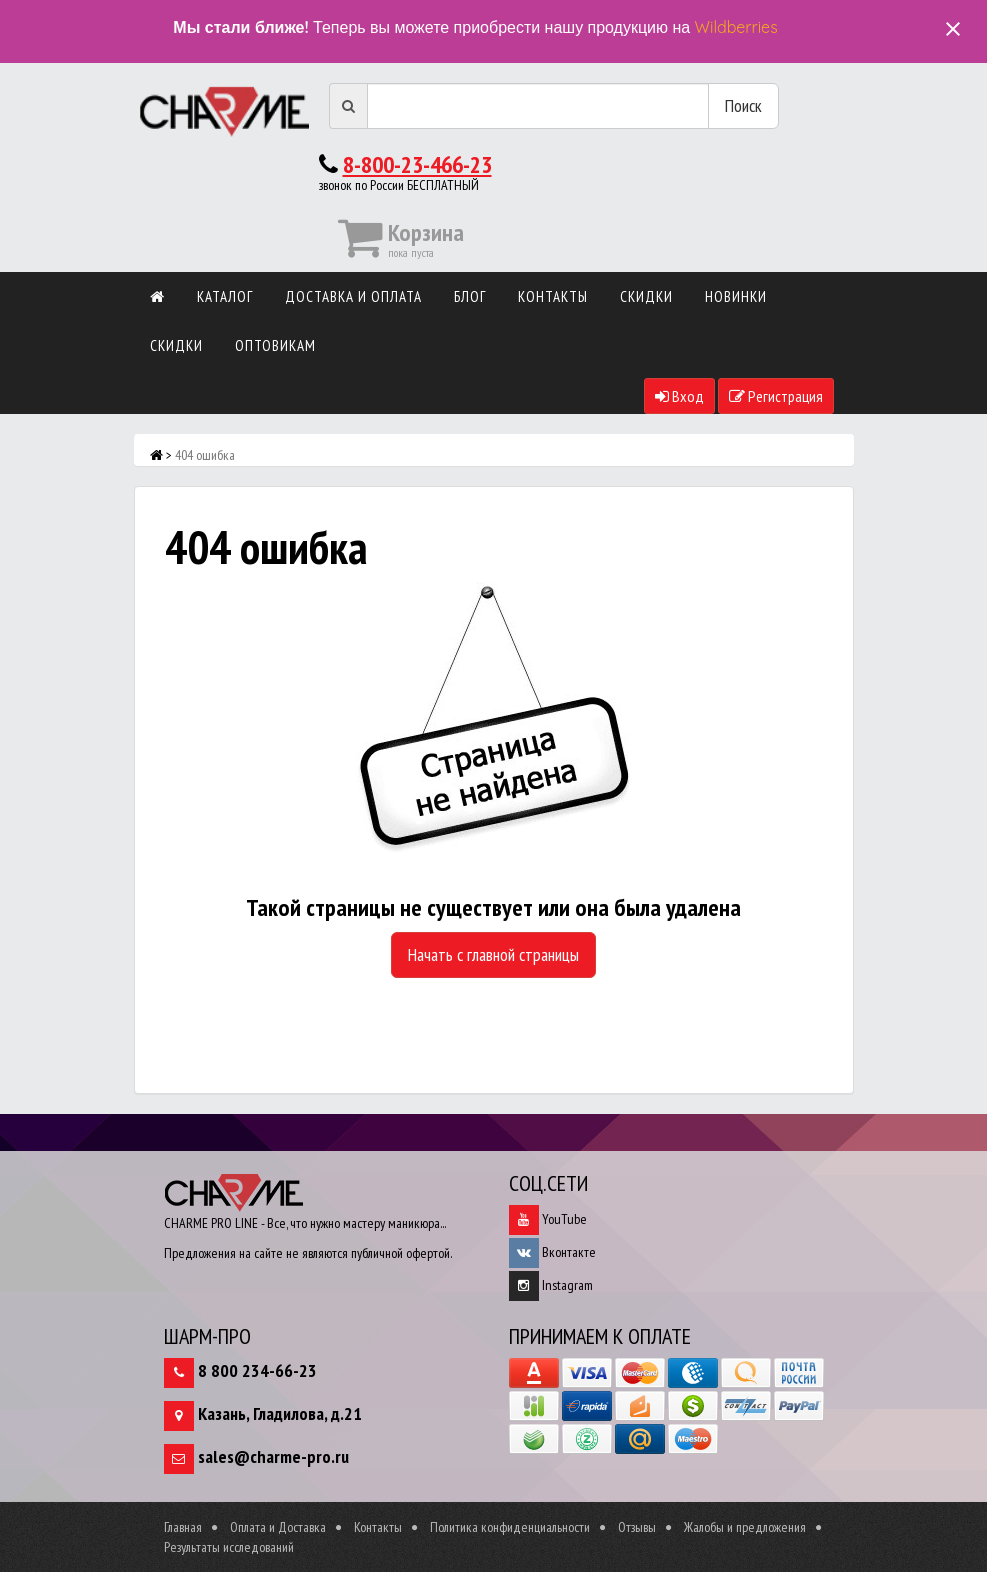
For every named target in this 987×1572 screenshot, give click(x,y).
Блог (470, 296)
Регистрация (776, 396)
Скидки (646, 296)
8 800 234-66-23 (257, 1370)
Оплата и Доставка (278, 1527)
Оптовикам (275, 345)
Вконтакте (552, 1252)
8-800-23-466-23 (417, 164)
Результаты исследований (229, 1547)
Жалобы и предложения (745, 1527)
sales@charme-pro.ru (273, 1456)
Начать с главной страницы (493, 954)
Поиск (743, 105)
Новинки (736, 296)
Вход (679, 396)
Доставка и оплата (353, 296)
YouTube (548, 1219)
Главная (183, 1527)
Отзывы (637, 1527)
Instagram (551, 1285)
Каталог (225, 296)
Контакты (553, 296)
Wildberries (736, 27)
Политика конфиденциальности (510, 1527)
